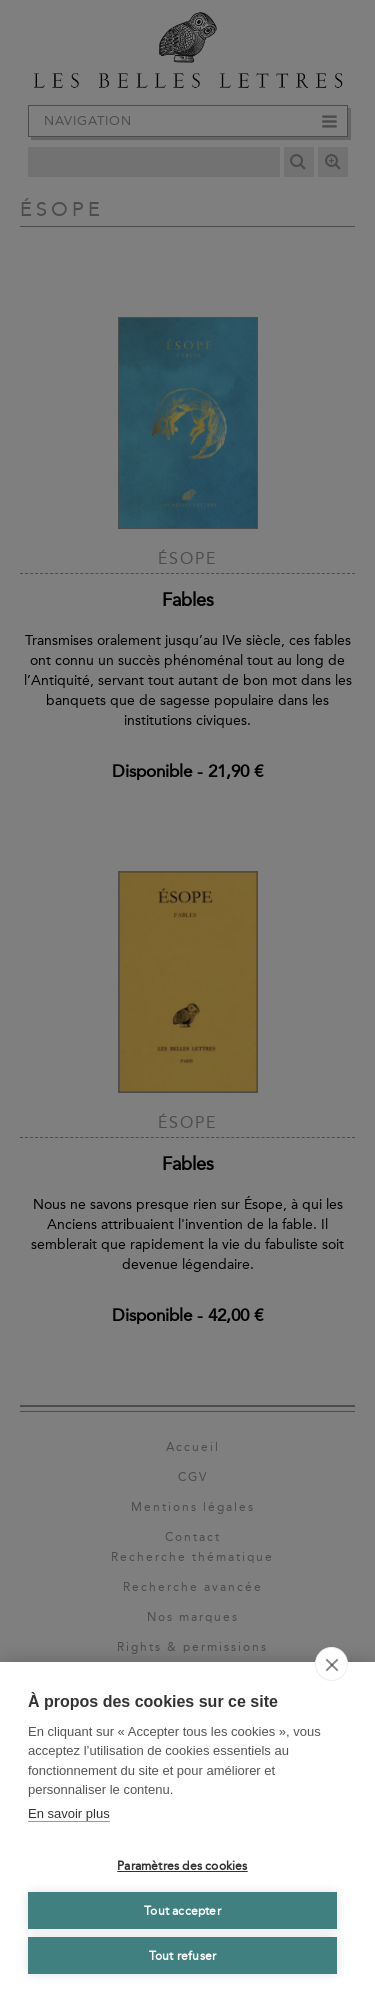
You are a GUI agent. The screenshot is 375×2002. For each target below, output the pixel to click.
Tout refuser (182, 1956)
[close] (331, 1664)
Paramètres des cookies (182, 1866)
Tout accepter (182, 1911)
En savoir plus (69, 1813)
